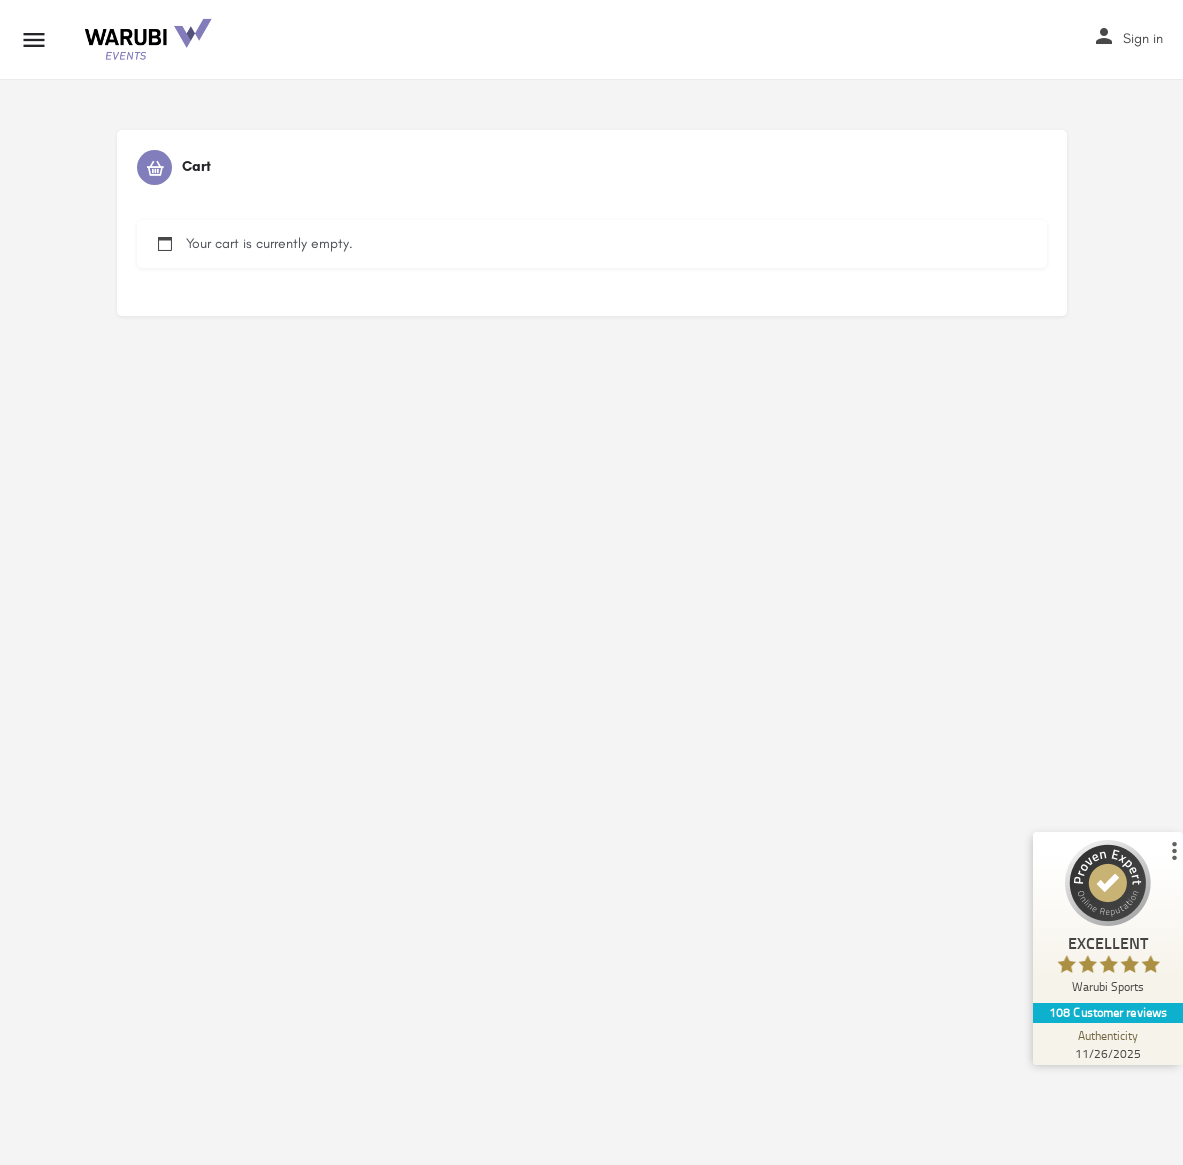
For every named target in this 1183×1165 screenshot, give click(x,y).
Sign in (1143, 38)
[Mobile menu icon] (34, 40)
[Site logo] (149, 40)
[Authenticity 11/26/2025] (1108, 1044)
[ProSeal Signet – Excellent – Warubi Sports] (1108, 921)
